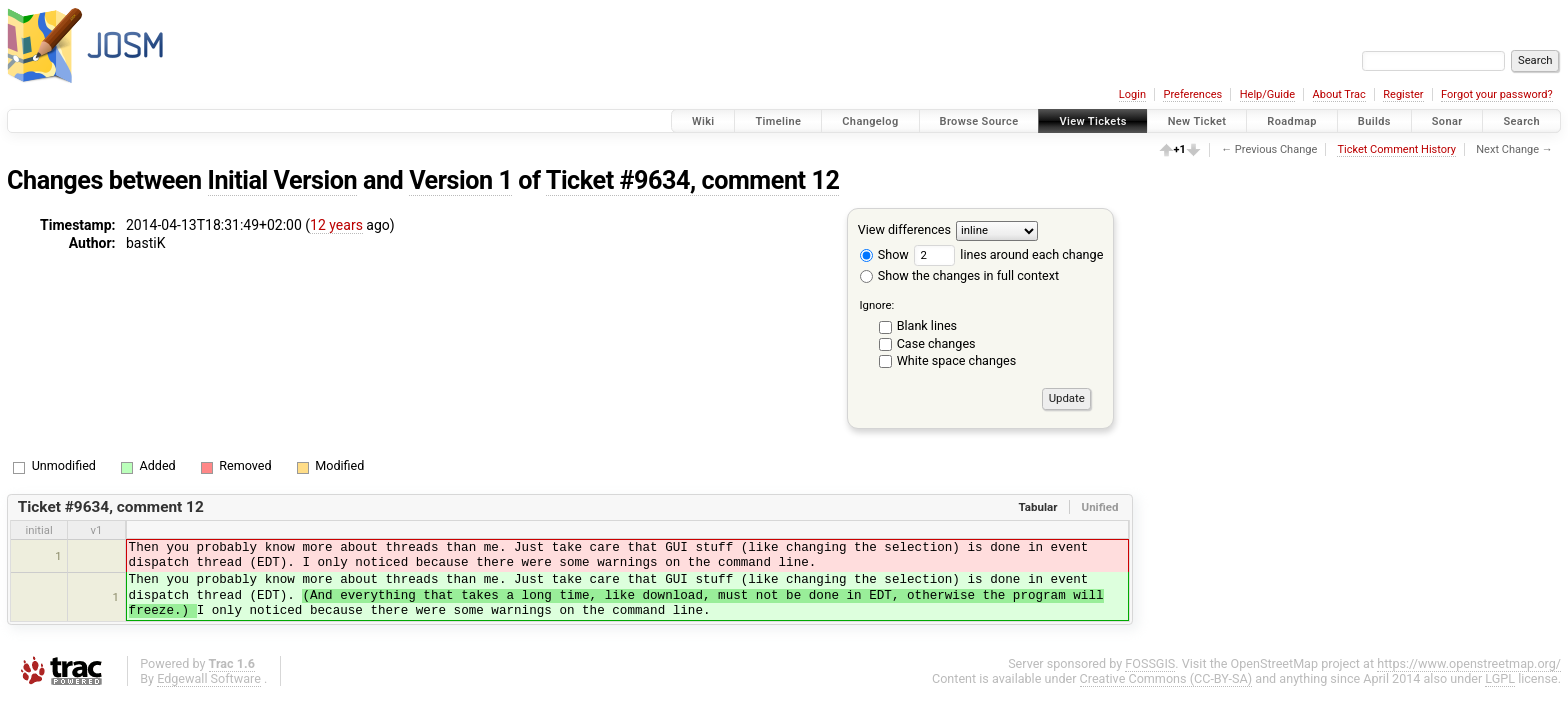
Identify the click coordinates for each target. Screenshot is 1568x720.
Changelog (870, 121)
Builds (1374, 121)
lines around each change (1008, 254)
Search (1521, 121)
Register (1403, 94)
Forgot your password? (1497, 94)
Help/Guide (1267, 94)
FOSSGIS (1150, 663)
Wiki (703, 121)
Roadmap (1292, 121)
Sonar (1447, 121)
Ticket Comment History (1396, 149)
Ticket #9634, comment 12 (693, 180)
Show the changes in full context (959, 275)
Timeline (778, 121)
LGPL (1500, 678)
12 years (336, 225)
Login (1132, 94)
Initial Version (283, 180)
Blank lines (927, 325)
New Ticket (1197, 121)
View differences (904, 229)
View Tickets (1092, 121)
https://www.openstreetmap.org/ (1469, 663)
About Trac (1339, 94)
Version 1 (460, 180)
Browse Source (979, 121)
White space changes (957, 360)
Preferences (1192, 94)
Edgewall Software (209, 678)
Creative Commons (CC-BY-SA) (1166, 678)
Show (884, 254)
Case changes (936, 343)
